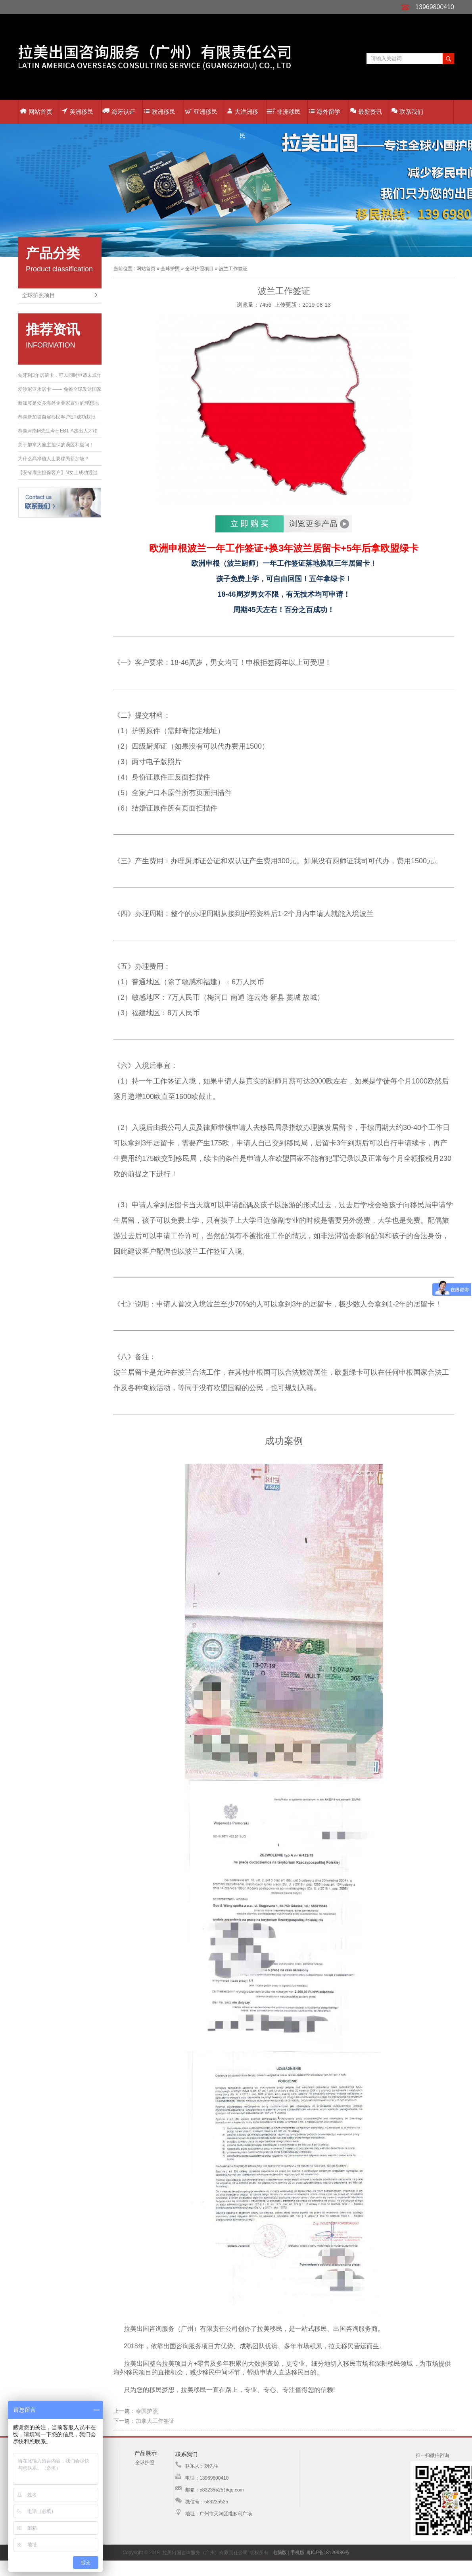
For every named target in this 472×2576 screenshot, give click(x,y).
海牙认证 (118, 111)
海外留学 (324, 111)
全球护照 (170, 268)
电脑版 (279, 2552)
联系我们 (407, 111)
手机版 (297, 2552)
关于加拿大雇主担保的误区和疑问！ (56, 445)
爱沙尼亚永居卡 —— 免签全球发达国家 (60, 389)
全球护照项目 (38, 295)
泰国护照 (147, 2411)
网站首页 (36, 111)
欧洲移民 (159, 111)
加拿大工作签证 (155, 2421)
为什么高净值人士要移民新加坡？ (53, 458)
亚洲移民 (201, 111)
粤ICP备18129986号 (327, 2552)
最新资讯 (366, 111)
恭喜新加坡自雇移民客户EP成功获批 (57, 417)
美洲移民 (77, 111)
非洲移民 (284, 111)
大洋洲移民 (242, 116)
